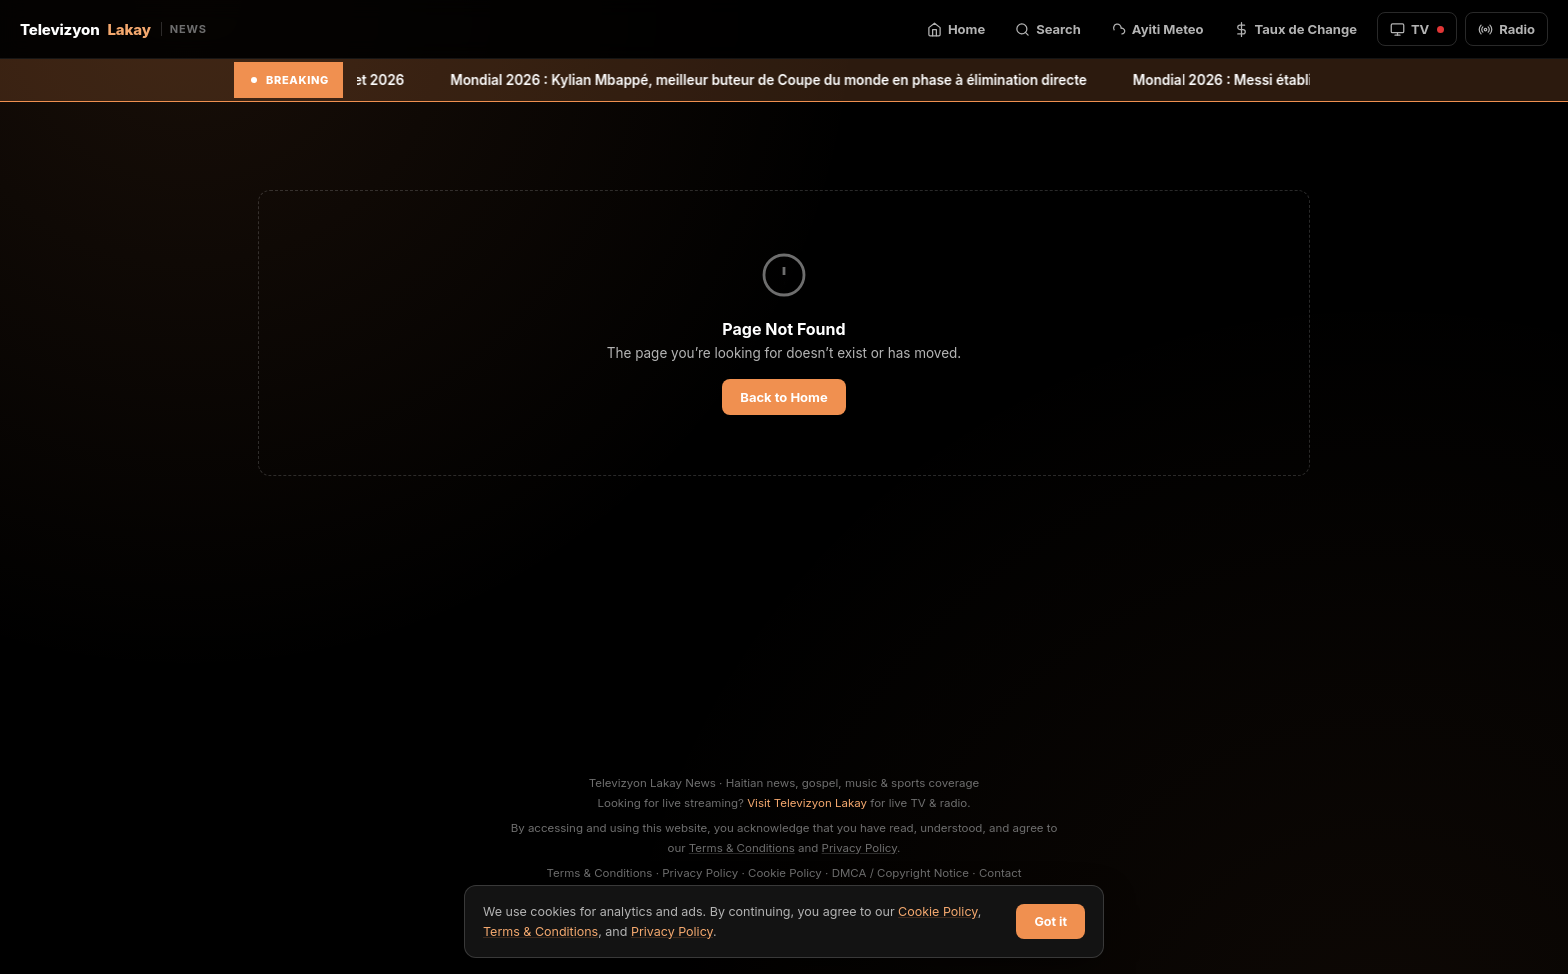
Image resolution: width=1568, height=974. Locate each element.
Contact (1000, 873)
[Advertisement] (784, 624)
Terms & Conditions (742, 848)
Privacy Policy (860, 848)
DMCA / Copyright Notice (900, 873)
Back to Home (783, 397)
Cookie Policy (785, 873)
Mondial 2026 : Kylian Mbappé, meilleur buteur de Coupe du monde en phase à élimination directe (791, 80)
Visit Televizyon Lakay (807, 803)
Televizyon (113, 29)
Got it (1050, 921)
